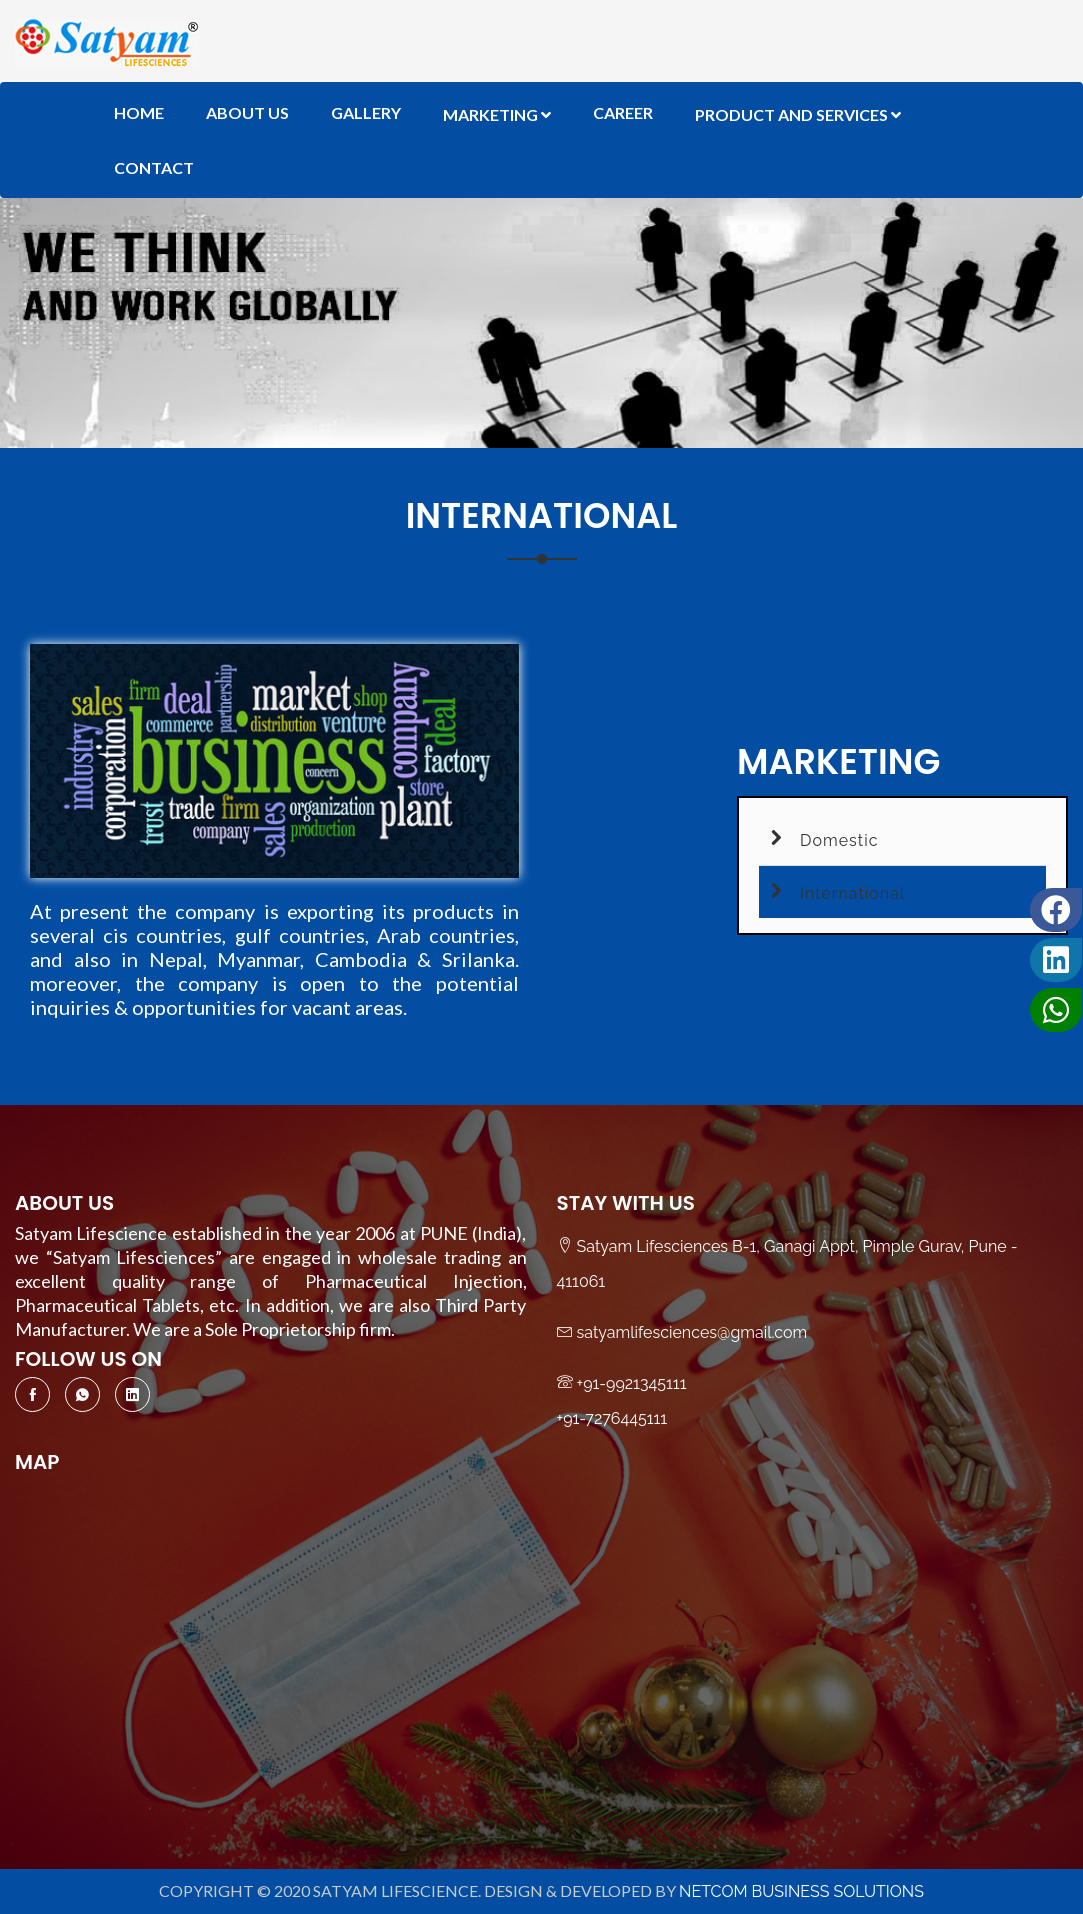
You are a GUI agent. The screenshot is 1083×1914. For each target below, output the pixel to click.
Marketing (497, 114)
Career (623, 112)
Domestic (818, 837)
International (832, 890)
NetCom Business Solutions (801, 1891)
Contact (154, 167)
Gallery (366, 112)
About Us (247, 112)
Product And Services (798, 114)
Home (139, 112)
